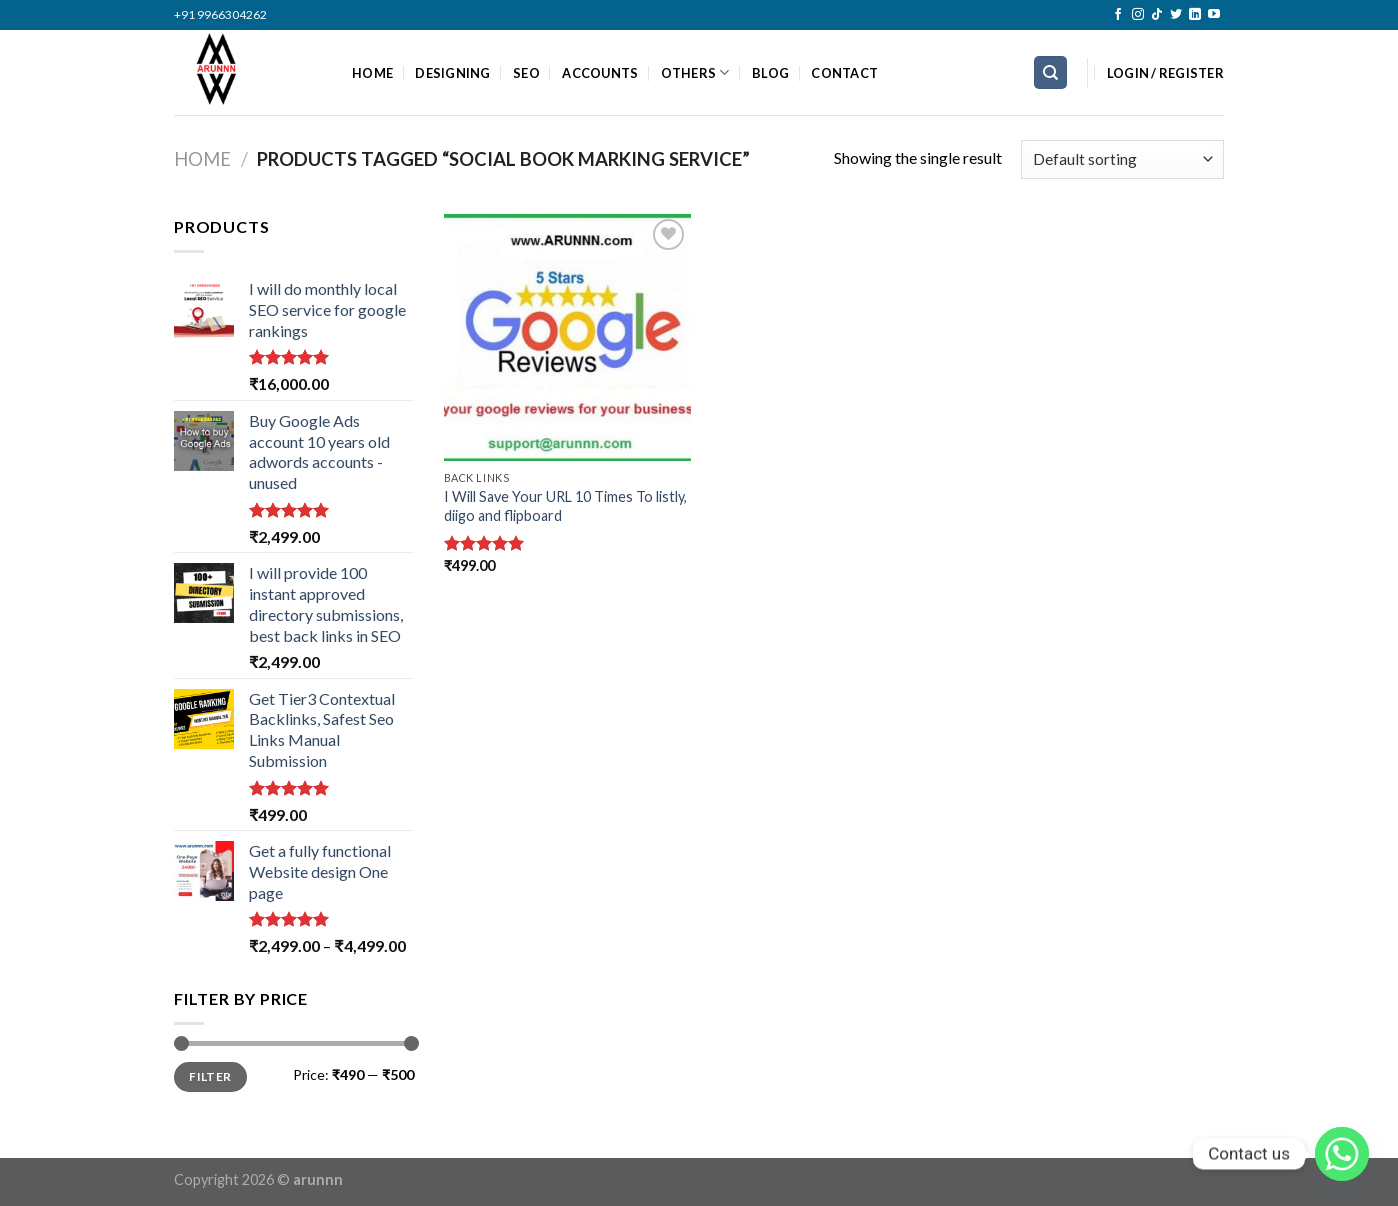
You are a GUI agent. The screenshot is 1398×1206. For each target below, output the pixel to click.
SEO (526, 73)
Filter (210, 1076)
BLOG (770, 73)
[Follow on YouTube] (1214, 15)
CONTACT (844, 73)
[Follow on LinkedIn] (1195, 15)
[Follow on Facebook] (1118, 15)
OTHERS (695, 72)
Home (202, 159)
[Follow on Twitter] (1176, 15)
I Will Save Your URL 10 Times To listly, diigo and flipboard (565, 506)
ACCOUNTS (600, 73)
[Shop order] (1122, 159)
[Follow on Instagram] (1138, 15)
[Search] (1050, 72)
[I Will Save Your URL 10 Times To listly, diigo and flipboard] (567, 337)
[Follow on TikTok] (1157, 15)
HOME (372, 73)
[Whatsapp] (1342, 1154)
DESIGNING (452, 73)
